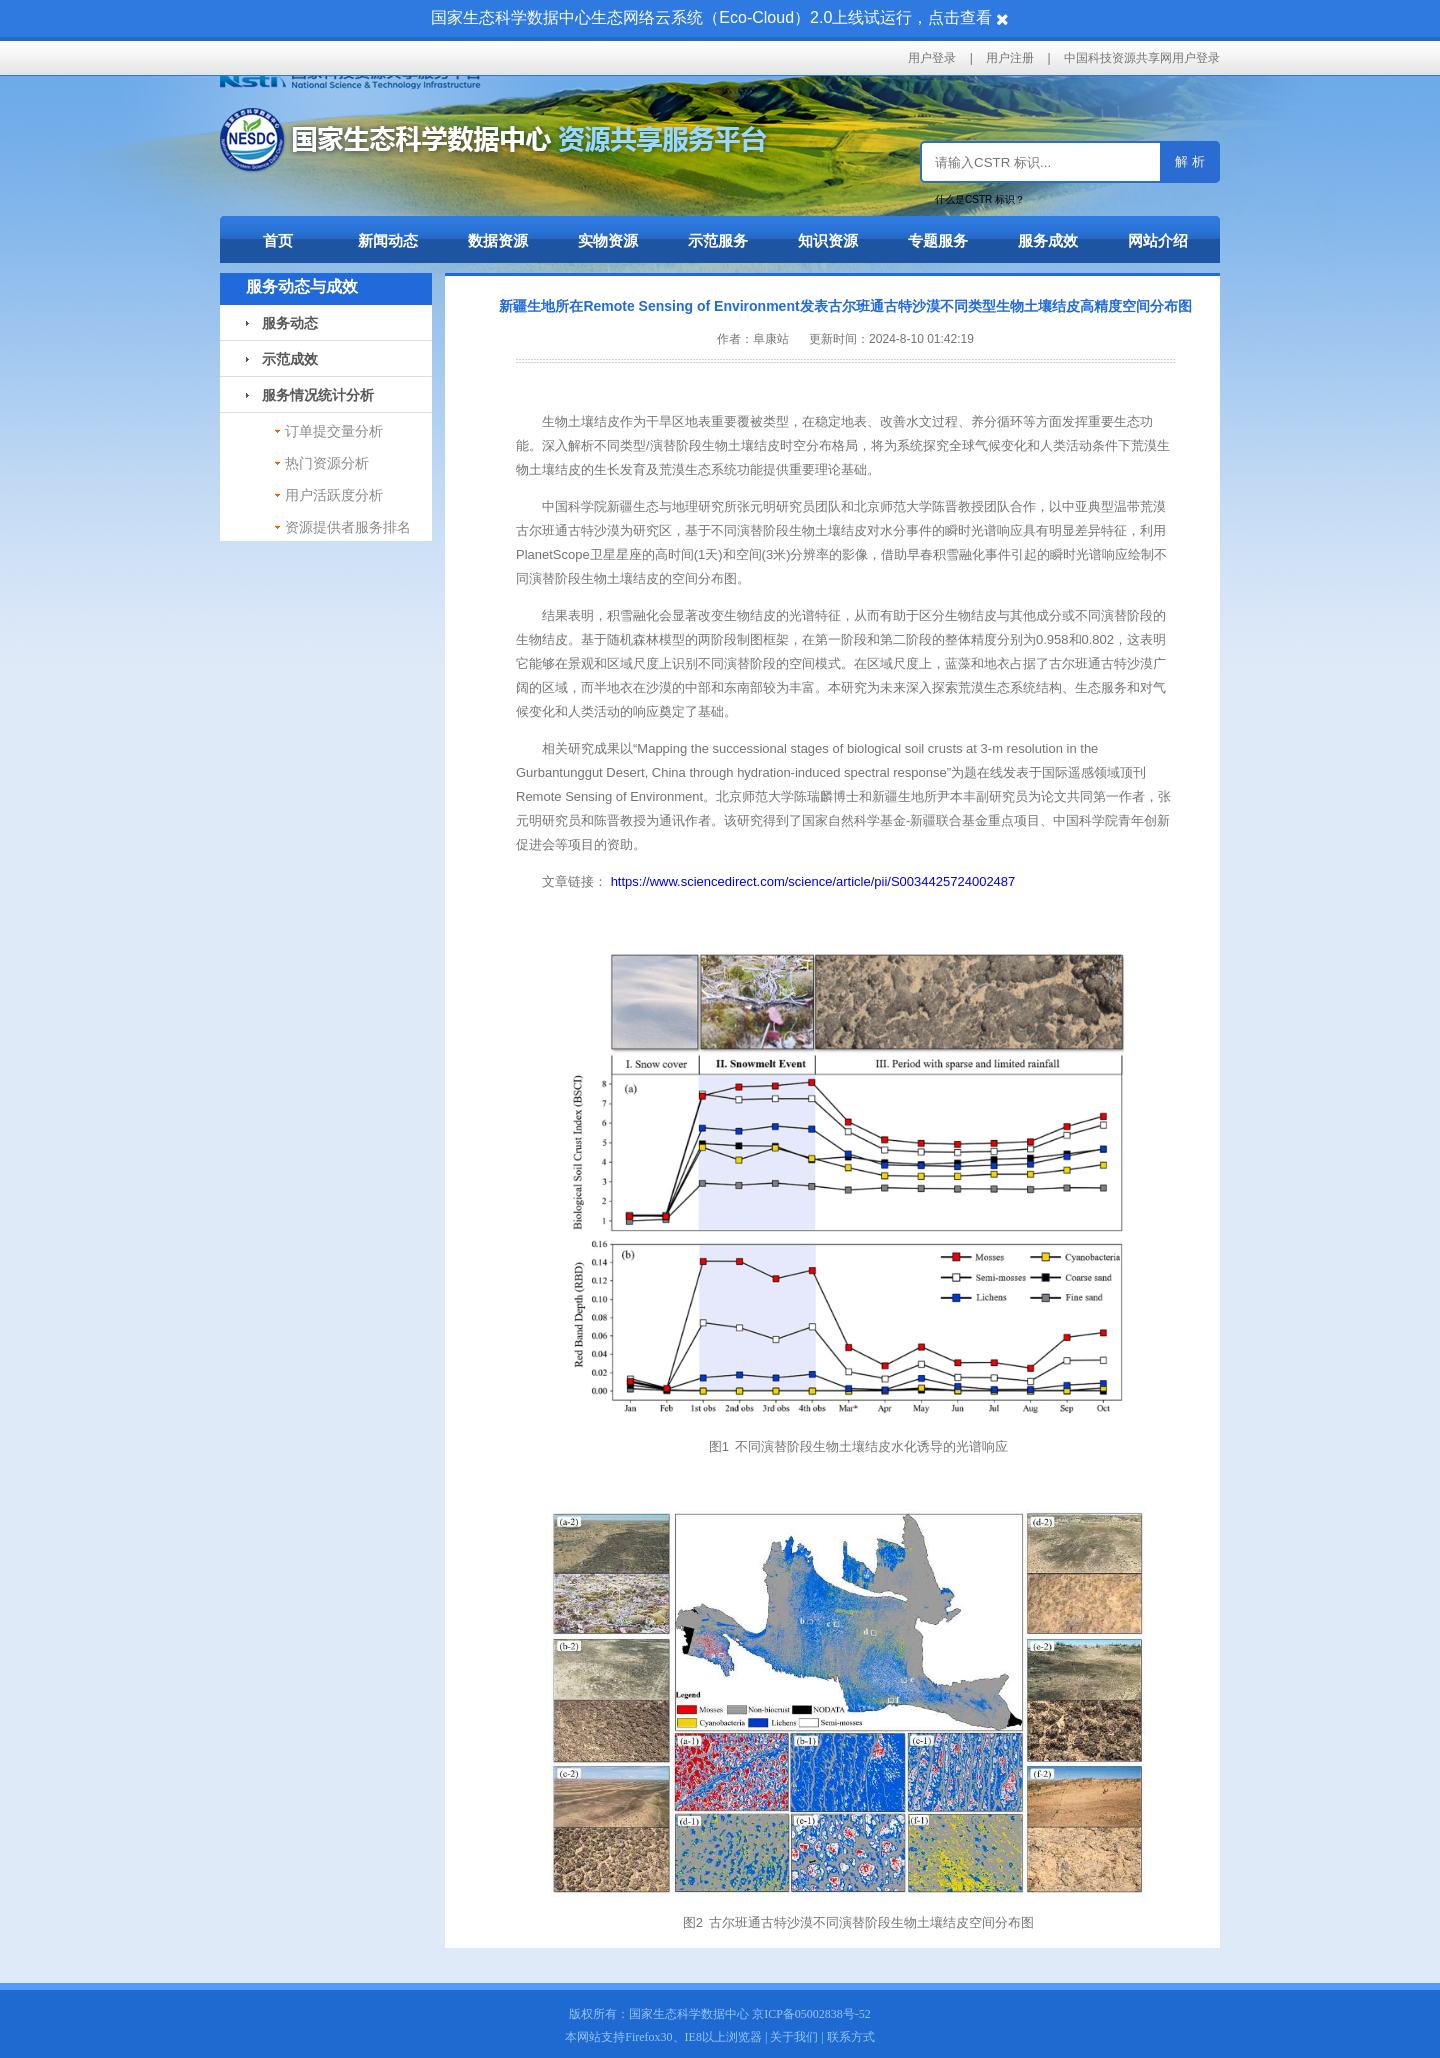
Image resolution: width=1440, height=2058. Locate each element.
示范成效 (282, 359)
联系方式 (851, 2037)
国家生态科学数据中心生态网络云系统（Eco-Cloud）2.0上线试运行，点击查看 (711, 17)
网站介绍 (1158, 240)
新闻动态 (388, 240)
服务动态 (282, 323)
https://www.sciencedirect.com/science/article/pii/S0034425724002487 (813, 881)
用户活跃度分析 (334, 495)
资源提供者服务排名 (348, 527)
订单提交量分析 (334, 431)
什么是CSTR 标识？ (980, 199)
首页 (278, 240)
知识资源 (828, 240)
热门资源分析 (327, 463)
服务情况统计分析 (310, 395)
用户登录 (932, 58)
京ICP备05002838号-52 (811, 2014)
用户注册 (1010, 58)
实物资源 (608, 240)
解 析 (1190, 161)
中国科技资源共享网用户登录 (1142, 58)
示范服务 (718, 240)
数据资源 (498, 240)
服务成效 (1048, 240)
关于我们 (794, 2037)
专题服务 (938, 240)
